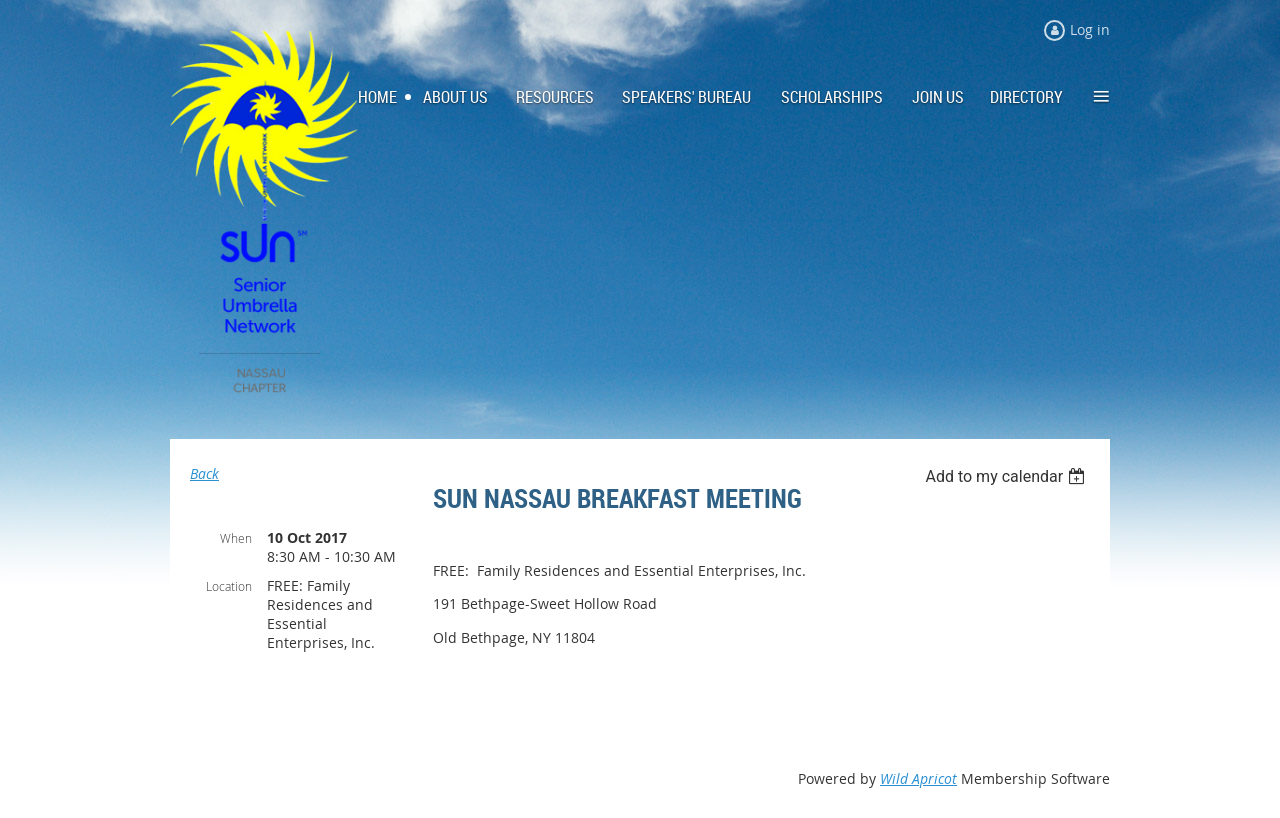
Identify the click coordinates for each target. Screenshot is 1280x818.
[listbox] (1007, 476)
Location (229, 586)
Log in (1090, 29)
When (236, 538)
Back (204, 473)
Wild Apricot (918, 778)
